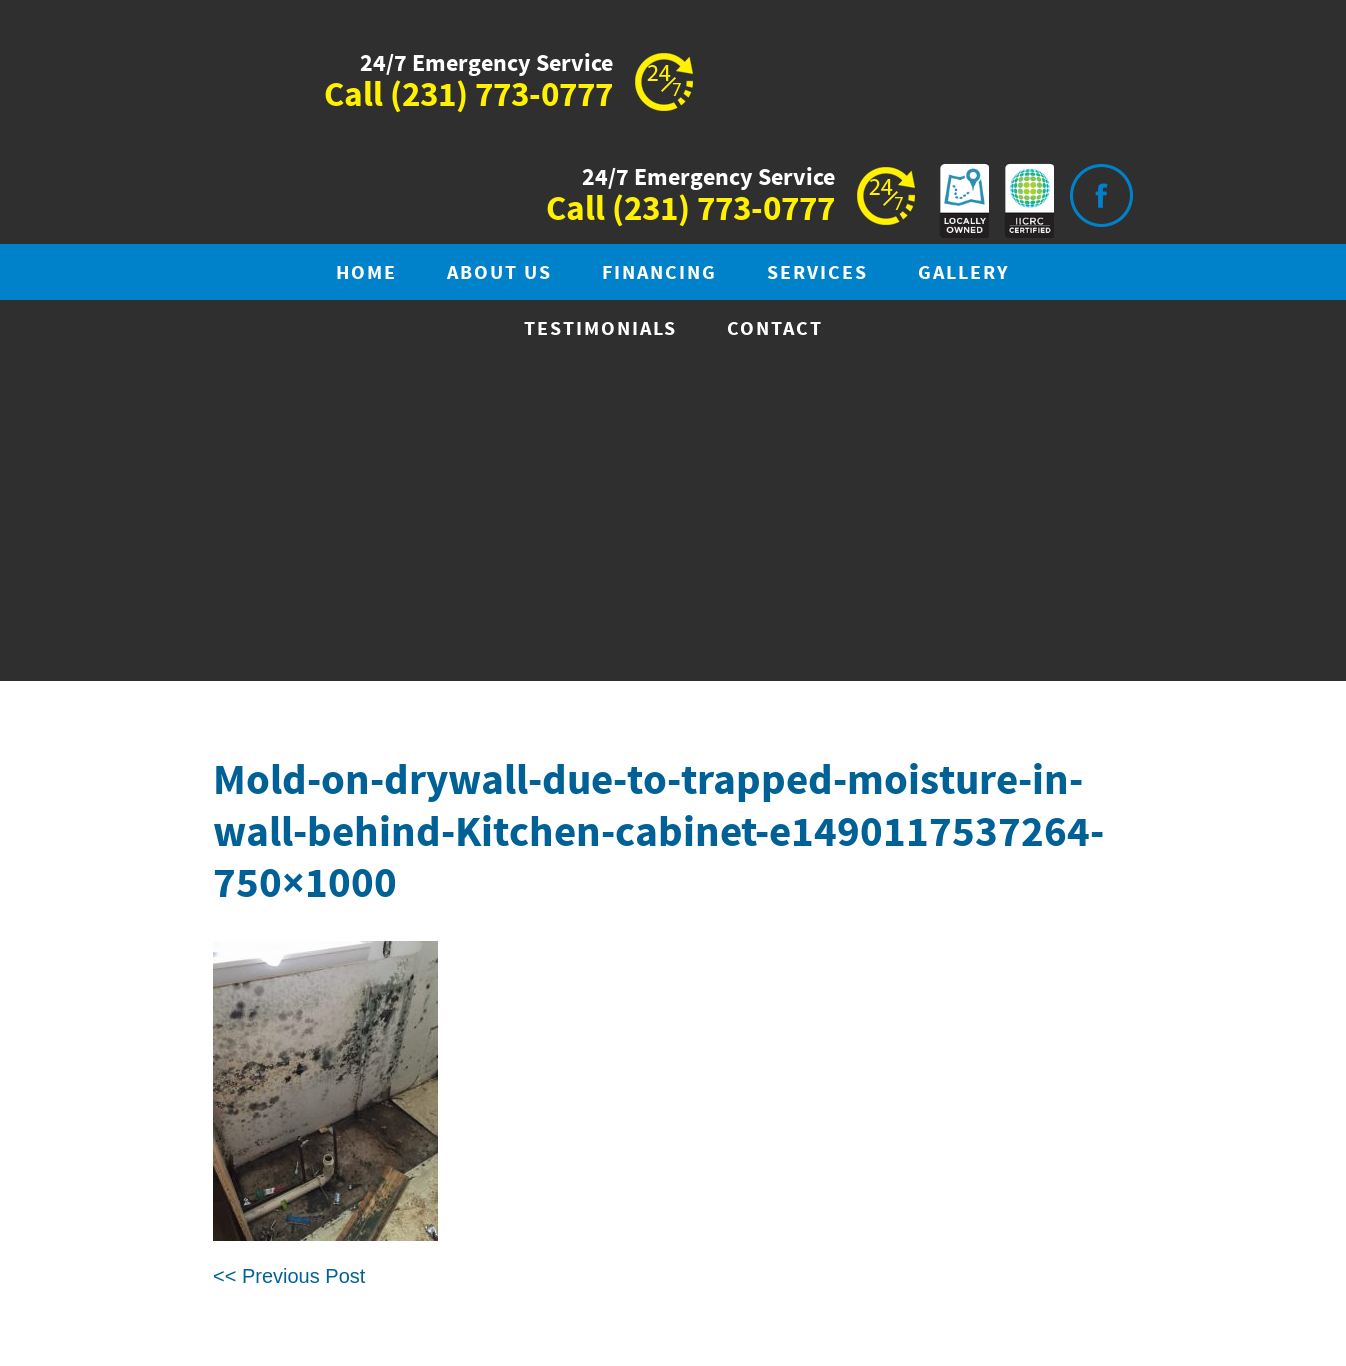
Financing (659, 273)
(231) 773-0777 (501, 96)
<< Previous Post (289, 1276)
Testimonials (600, 329)
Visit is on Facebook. (1101, 195)
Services (817, 273)
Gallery (964, 273)
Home (366, 273)
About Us (499, 273)
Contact (775, 329)
